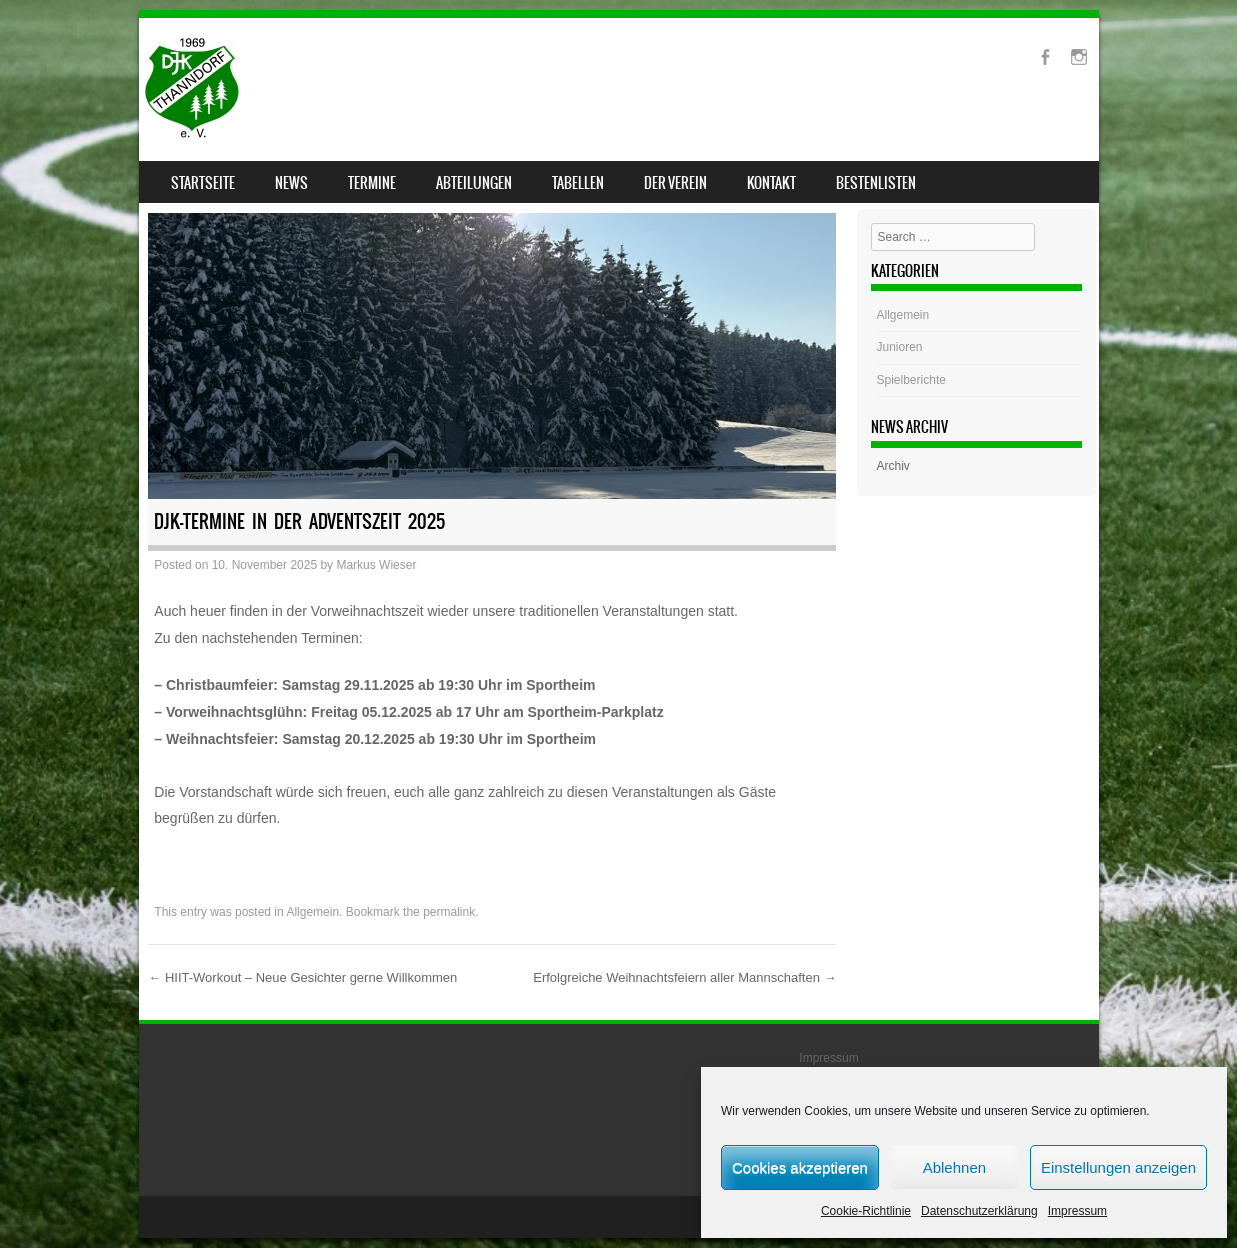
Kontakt (771, 183)
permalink (449, 912)
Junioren (900, 347)
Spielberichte (911, 380)
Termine (372, 183)
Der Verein (675, 183)
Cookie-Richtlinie (866, 1211)
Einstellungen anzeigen (1118, 1167)
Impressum (1077, 1211)
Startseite (203, 183)
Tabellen (578, 183)
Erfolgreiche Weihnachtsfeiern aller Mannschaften (684, 977)
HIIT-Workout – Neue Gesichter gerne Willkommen (302, 977)
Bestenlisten (876, 183)
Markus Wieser (376, 565)
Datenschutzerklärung (979, 1211)
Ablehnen (954, 1167)
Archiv (893, 466)
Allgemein (312, 912)
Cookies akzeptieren (800, 1167)
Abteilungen (474, 183)
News (291, 183)
